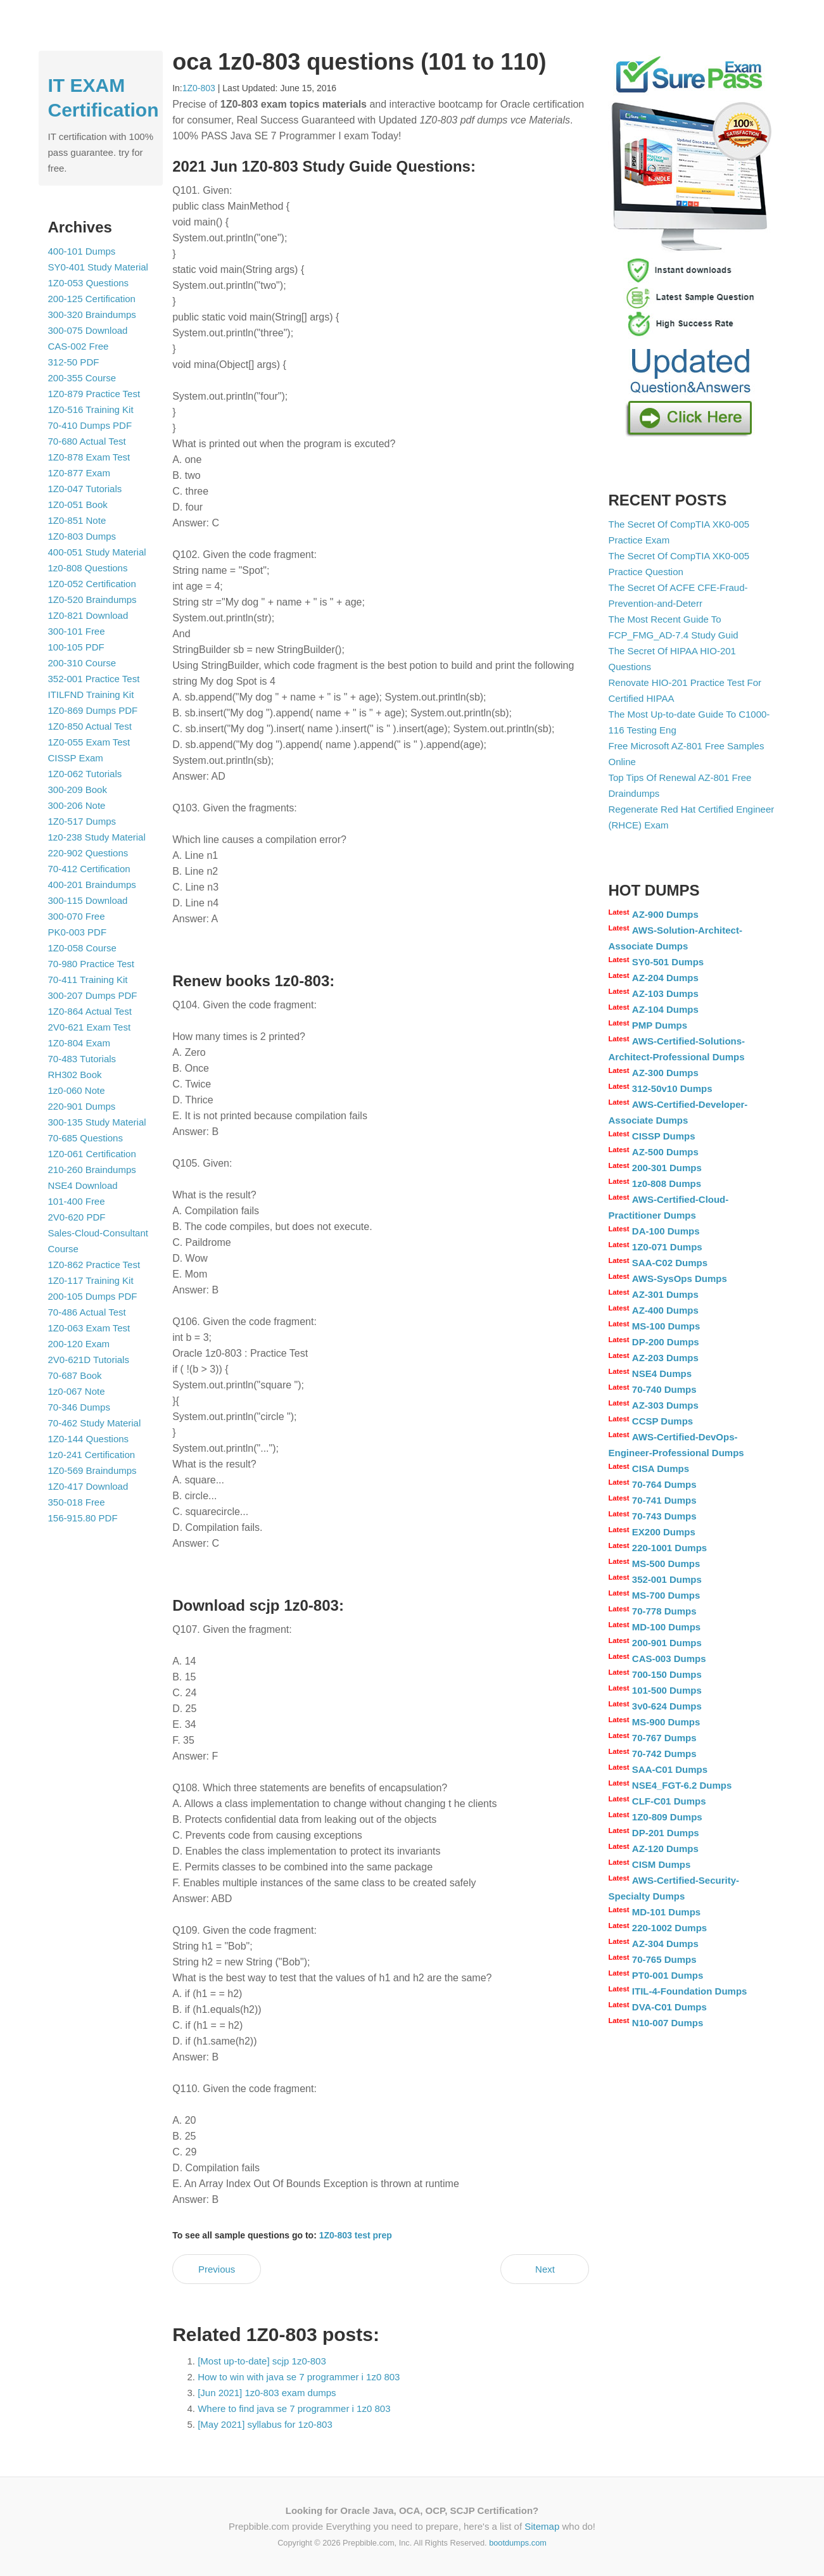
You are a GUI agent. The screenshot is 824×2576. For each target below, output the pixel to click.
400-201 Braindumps (92, 884)
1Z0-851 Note (77, 520)
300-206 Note (77, 805)
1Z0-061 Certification (92, 1153)
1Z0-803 (198, 88)
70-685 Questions (85, 1138)
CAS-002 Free (78, 346)
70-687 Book (75, 1375)
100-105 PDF (76, 647)
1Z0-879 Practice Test (94, 393)
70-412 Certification (89, 868)
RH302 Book (75, 1074)
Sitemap (541, 2526)
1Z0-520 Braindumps (92, 599)
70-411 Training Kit (88, 979)
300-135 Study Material (97, 1122)
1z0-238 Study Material (97, 837)
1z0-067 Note (76, 1391)
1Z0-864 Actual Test (90, 1011)
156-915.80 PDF (83, 1518)
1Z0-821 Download (88, 615)
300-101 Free (76, 631)
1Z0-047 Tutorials (85, 488)
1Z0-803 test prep (355, 2235)
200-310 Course (82, 662)
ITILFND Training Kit (91, 694)
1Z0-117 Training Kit (91, 1280)
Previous (216, 2269)
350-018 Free (76, 1502)
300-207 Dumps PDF (92, 995)
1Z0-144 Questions (88, 1438)
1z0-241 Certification (92, 1454)
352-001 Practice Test (94, 678)
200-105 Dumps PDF (92, 1296)
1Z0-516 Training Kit (91, 409)
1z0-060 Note (76, 1090)
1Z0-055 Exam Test (89, 742)
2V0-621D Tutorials (88, 1359)
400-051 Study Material (97, 552)
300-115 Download (88, 900)
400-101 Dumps (82, 251)
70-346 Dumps (79, 1407)
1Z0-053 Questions (88, 282)
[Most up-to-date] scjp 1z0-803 (262, 2361)
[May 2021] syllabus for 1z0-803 (265, 2424)
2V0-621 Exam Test (89, 1027)
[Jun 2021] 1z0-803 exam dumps (267, 2392)
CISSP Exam (75, 757)
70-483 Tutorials (82, 1058)
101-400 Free (76, 1201)
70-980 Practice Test (91, 963)
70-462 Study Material (94, 1423)
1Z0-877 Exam (79, 472)
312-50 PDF (73, 362)
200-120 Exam (79, 1343)
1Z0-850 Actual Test (90, 726)
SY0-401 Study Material (98, 267)
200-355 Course (82, 377)
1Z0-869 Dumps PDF (93, 710)
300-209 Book (77, 789)
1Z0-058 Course (82, 947)
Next (545, 2269)
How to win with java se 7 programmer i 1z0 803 (299, 2376)
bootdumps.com (518, 2542)
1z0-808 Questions (88, 567)
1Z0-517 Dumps (82, 821)
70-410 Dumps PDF (90, 425)
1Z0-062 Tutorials (85, 773)
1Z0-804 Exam (79, 1042)
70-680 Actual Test (87, 441)
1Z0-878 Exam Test (89, 457)
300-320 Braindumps (92, 314)
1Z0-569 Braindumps (92, 1470)
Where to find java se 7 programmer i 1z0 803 (294, 2408)
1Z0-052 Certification (92, 583)
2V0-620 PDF (77, 1217)
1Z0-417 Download (88, 1486)
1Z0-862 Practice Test (94, 1264)
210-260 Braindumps (92, 1169)
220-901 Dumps (82, 1106)
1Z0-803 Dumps (82, 536)
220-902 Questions (88, 852)
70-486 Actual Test (87, 1312)
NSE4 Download (83, 1185)
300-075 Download (88, 330)
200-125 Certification (92, 298)
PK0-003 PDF (77, 932)
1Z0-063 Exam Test (89, 1328)
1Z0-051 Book (78, 504)
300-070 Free (76, 916)
